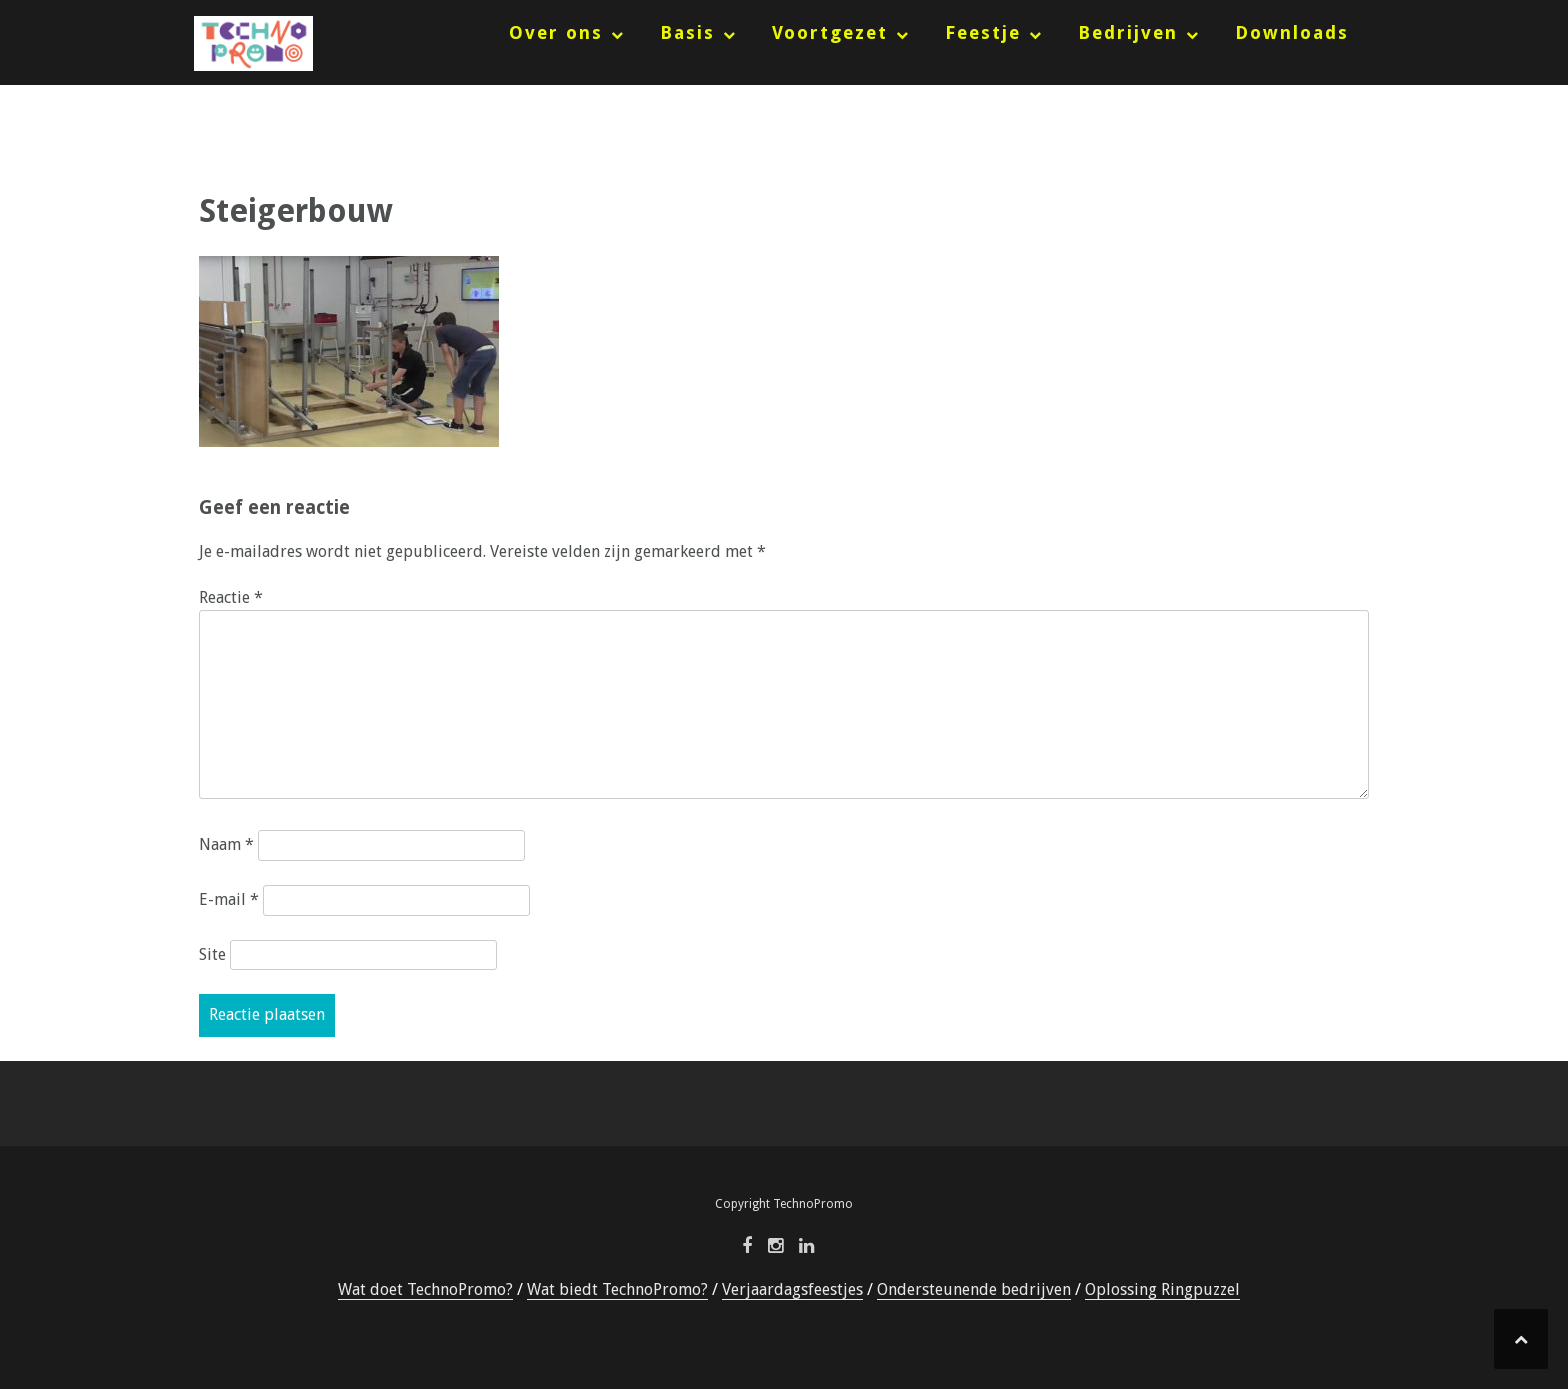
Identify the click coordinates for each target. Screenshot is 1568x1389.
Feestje (983, 32)
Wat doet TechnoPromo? (425, 1289)
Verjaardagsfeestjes (792, 1289)
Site (212, 954)
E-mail (229, 899)
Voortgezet (830, 32)
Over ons (556, 32)
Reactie (231, 597)
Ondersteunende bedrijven (974, 1289)
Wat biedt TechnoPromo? (617, 1289)
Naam (226, 844)
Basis (687, 32)
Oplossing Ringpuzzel (1162, 1289)
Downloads (1292, 32)
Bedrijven (1128, 32)
